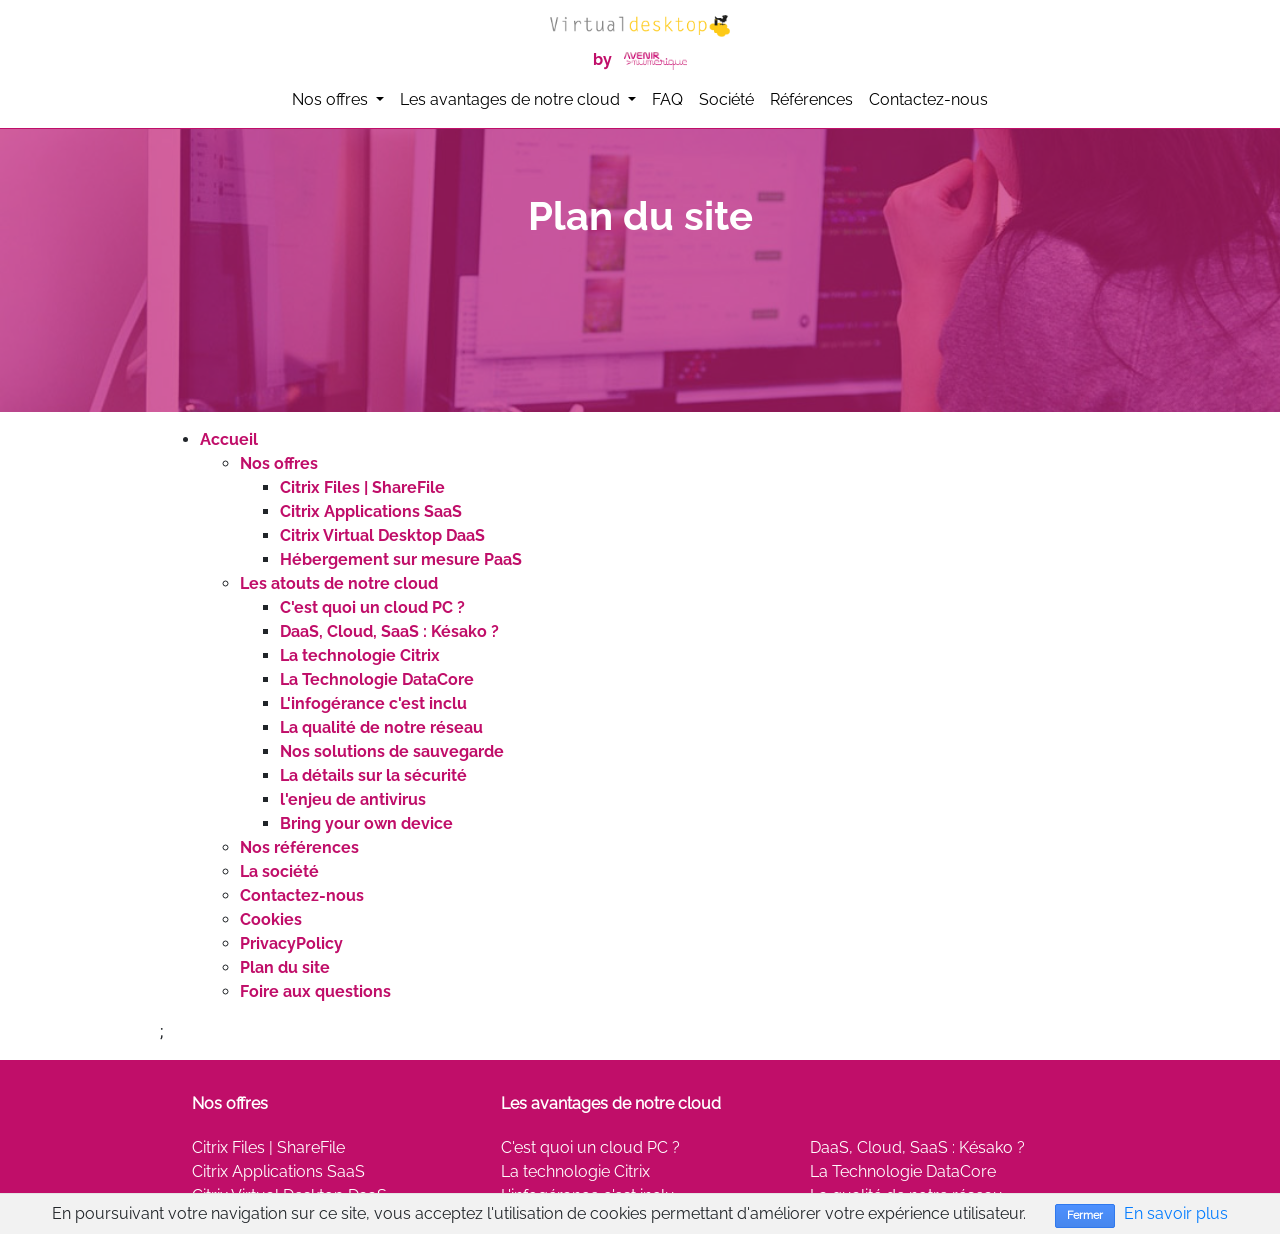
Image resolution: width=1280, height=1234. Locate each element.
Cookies (271, 919)
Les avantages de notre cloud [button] (512, 99)
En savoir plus (1176, 1213)
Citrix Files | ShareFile (362, 487)
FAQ (667, 99)
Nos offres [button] (332, 99)
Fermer (1085, 1215)
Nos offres (279, 463)
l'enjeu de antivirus (353, 799)
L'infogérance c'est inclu (373, 703)
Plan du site (285, 967)
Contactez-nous (928, 99)
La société (279, 871)
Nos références (299, 847)
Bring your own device (366, 823)
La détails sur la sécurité (373, 775)
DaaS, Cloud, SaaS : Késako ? (389, 631)
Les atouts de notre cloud (339, 583)
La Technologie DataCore (377, 679)
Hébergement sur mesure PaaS (401, 559)
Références (811, 99)
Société (726, 99)
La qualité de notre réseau (381, 727)
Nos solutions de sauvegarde (392, 751)
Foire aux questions (315, 991)
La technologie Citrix (360, 655)
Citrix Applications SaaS (371, 511)
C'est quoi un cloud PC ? (372, 607)
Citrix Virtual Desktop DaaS (382, 535)
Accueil (229, 439)
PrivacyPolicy (291, 943)
